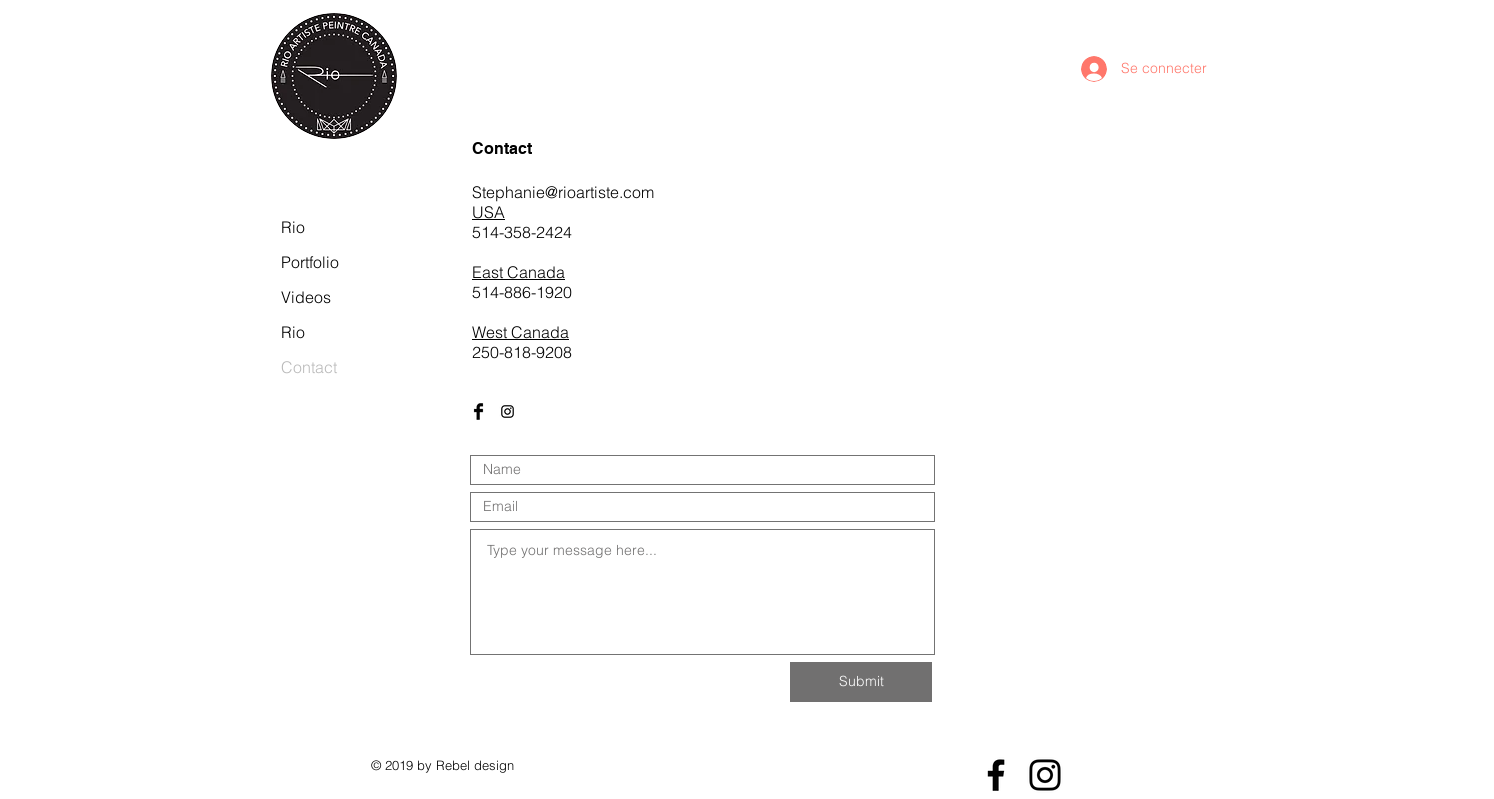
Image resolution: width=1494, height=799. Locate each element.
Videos (306, 297)
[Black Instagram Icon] (507, 411)
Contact (309, 367)
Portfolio (310, 262)
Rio (293, 227)
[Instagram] (1045, 775)
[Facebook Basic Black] (478, 411)
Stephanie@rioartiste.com (563, 192)
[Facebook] (996, 775)
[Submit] (861, 682)
